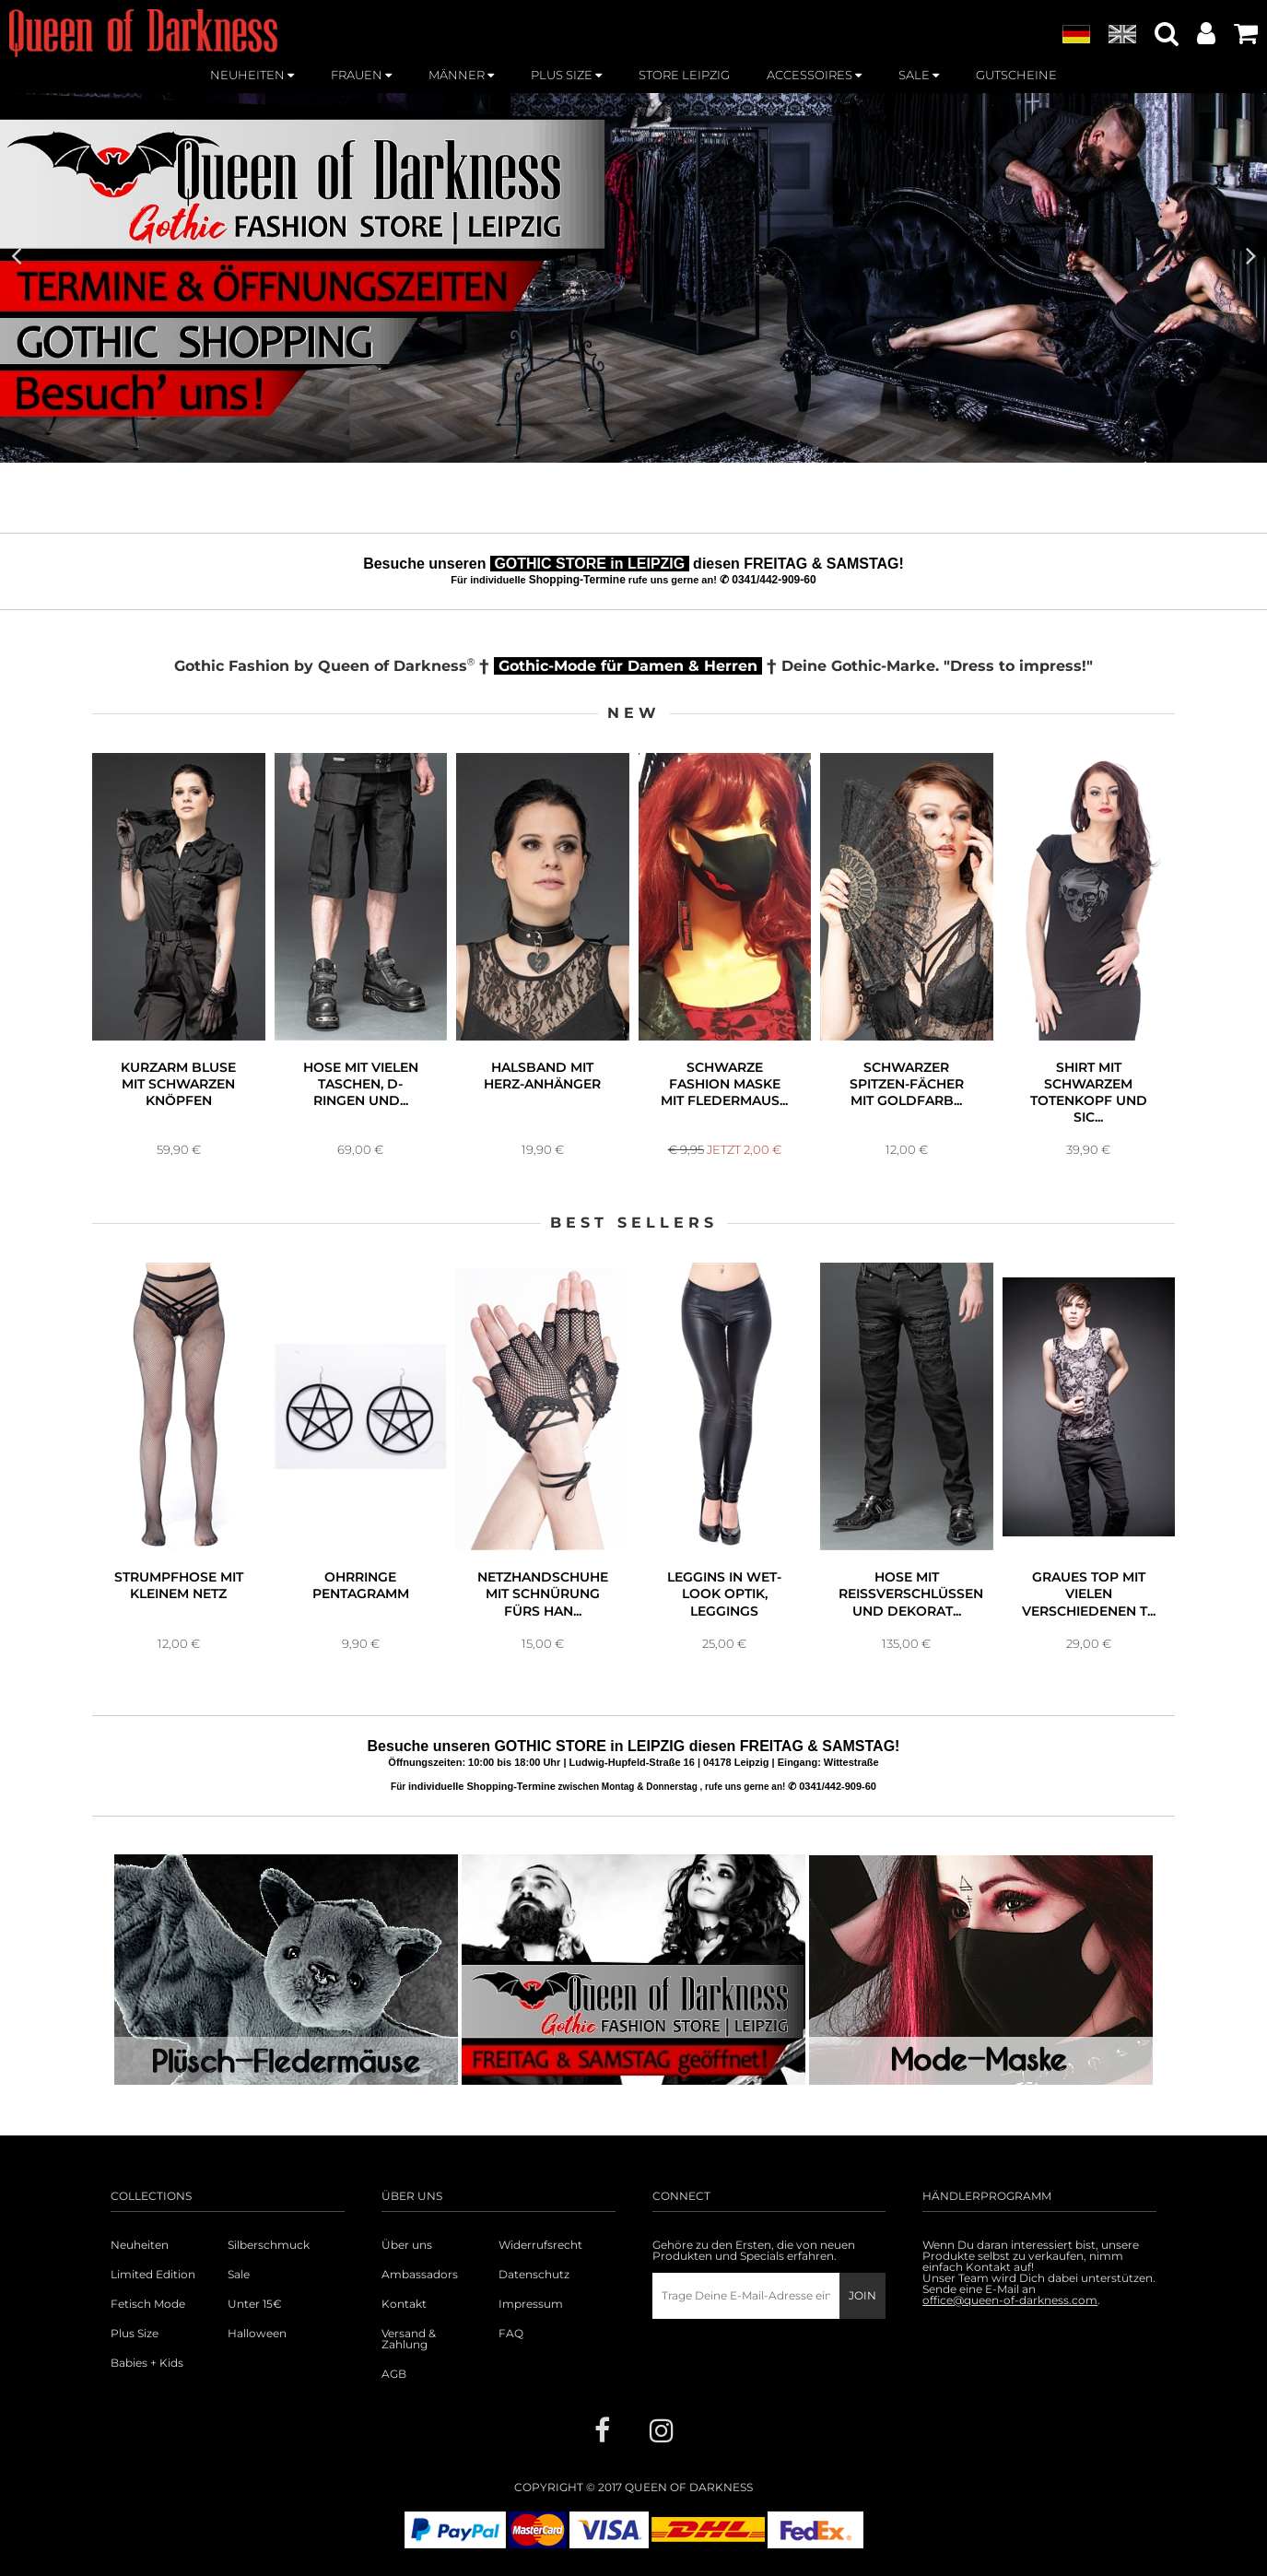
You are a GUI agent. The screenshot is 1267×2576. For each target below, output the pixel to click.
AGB (393, 2374)
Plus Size (134, 2333)
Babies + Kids (147, 2363)
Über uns (406, 2245)
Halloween (257, 2333)
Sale (239, 2274)
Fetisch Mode (148, 2304)
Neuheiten (140, 2245)
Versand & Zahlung (408, 2339)
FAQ (511, 2333)
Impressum (531, 2304)
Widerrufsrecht (540, 2245)
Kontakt (404, 2304)
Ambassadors (419, 2274)
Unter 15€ (255, 2304)
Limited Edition (153, 2274)
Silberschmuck (269, 2245)
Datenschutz (534, 2274)
